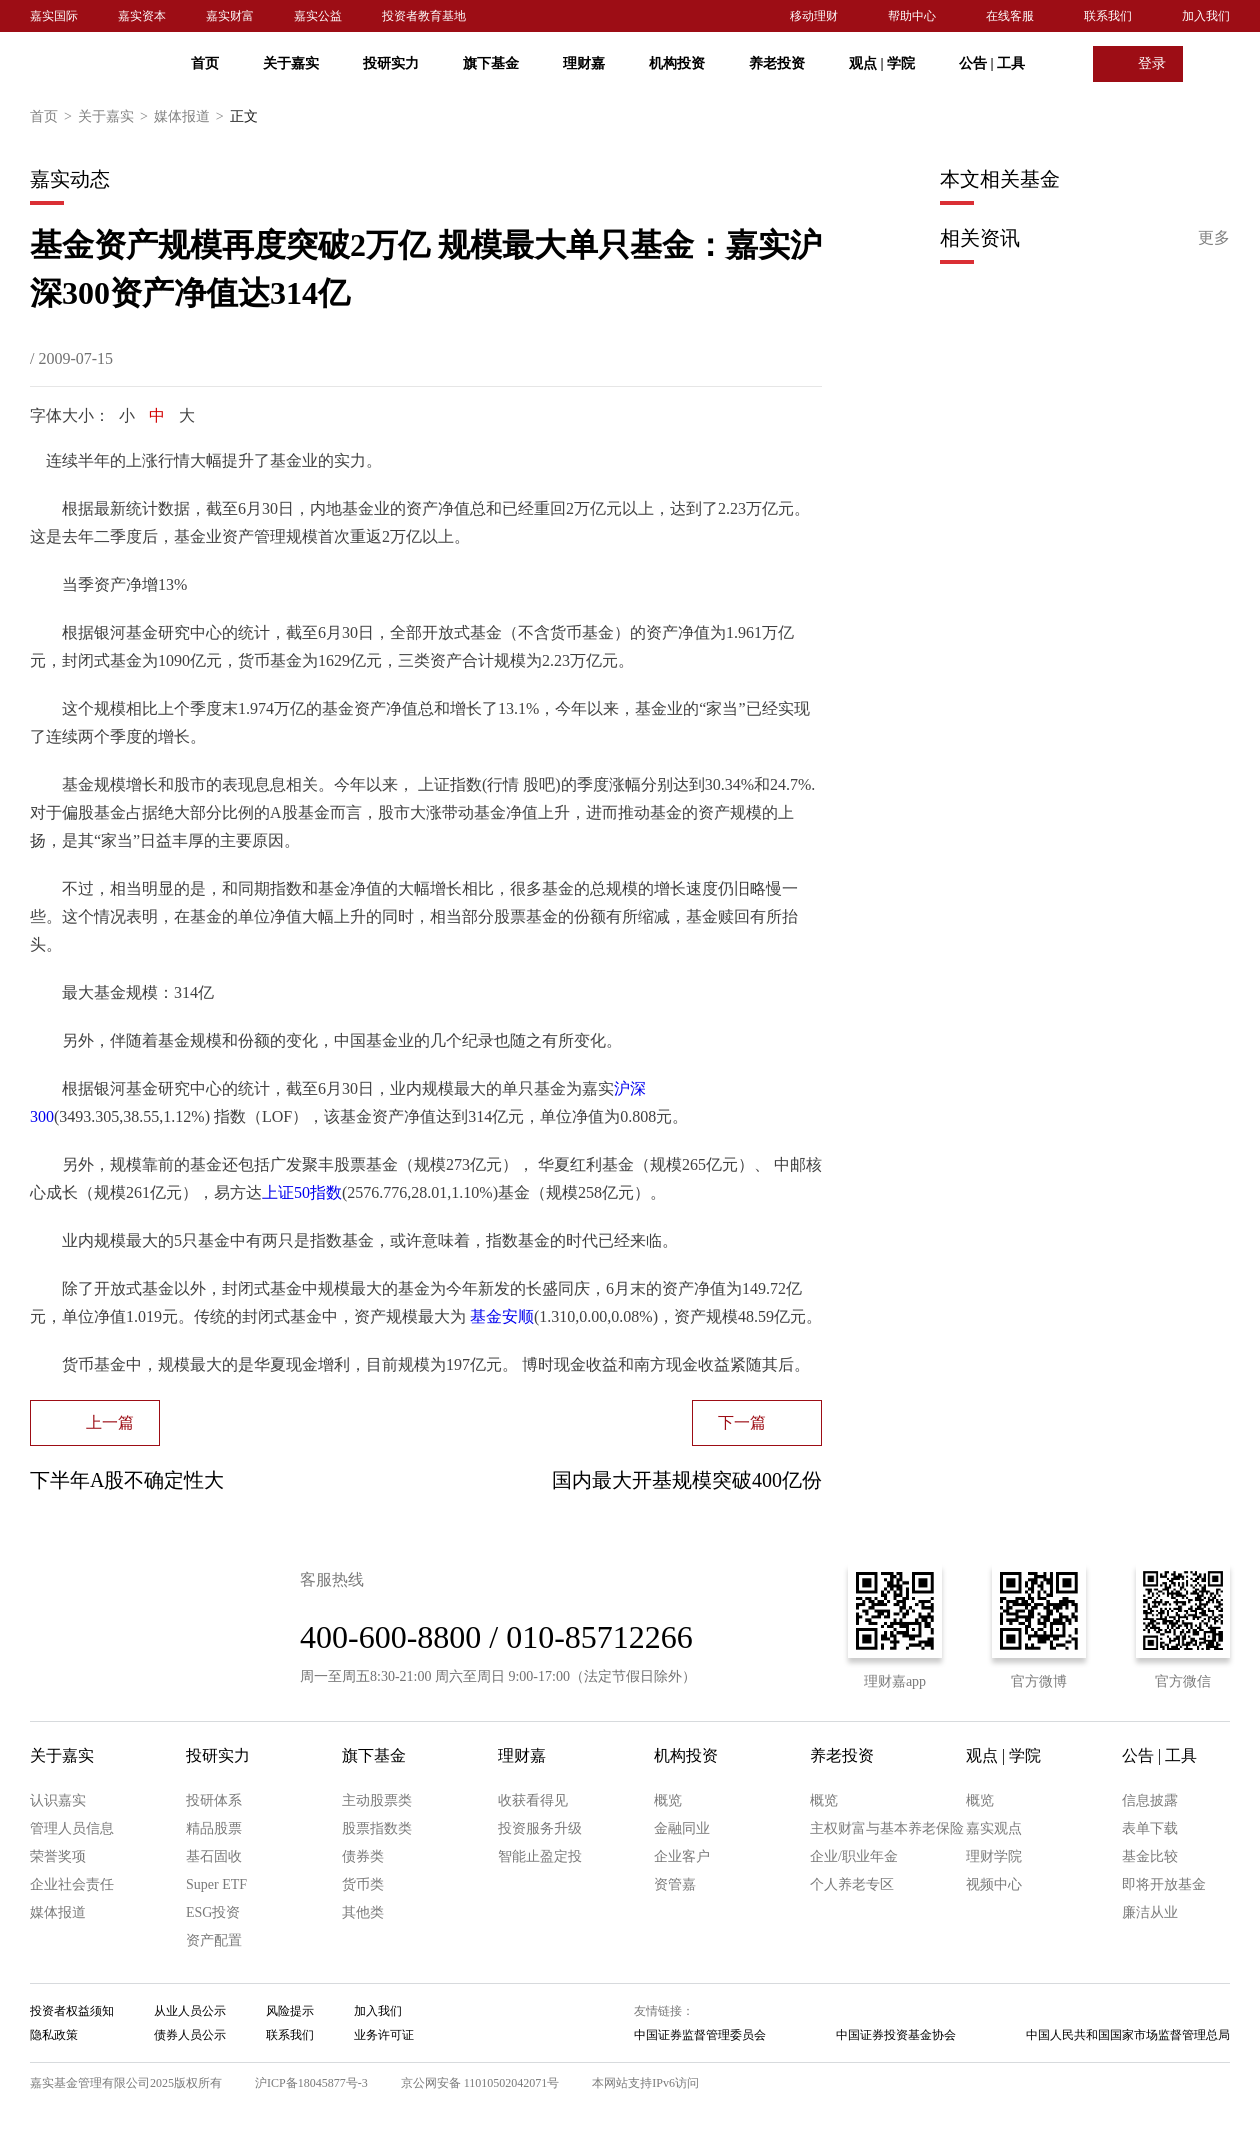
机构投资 (677, 63)
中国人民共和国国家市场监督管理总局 (1128, 2035)
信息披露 (1150, 1800)
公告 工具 (992, 63)
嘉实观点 (994, 1828)
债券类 (363, 1856)
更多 (1214, 237)
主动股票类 (377, 1800)
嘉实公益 (318, 16)
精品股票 (214, 1828)
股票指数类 (377, 1828)
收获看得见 (533, 1800)
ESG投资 (213, 1912)
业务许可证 (384, 2035)
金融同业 (682, 1828)
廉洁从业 (1150, 1912)
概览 (668, 1800)
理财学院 (994, 1856)
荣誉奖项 (58, 1856)
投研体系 (214, 1800)
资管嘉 (675, 1884)
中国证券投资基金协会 (896, 2035)
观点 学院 (882, 63)
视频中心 (994, 1884)
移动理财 (814, 16)
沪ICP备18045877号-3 (311, 2083)
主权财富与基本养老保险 (887, 1828)
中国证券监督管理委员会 (700, 2035)
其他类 (363, 1912)
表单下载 (1150, 1828)
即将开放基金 (1164, 1884)
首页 (205, 63)
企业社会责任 (72, 1884)
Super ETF (216, 1884)
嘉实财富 (230, 16)
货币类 (363, 1884)
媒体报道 (192, 117)
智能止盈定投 (540, 1856)
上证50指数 (302, 1192)
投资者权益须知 (72, 2011)
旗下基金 (491, 63)
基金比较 (1150, 1856)
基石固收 (214, 1856)
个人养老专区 (852, 1884)
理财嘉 (584, 63)
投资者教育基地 (424, 16)
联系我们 (1108, 16)
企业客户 (682, 1856)
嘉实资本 (142, 16)
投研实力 (391, 63)
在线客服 (1010, 16)
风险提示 (290, 2011)
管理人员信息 (72, 1828)
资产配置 (214, 1940)
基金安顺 (502, 1316)
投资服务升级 (540, 1828)
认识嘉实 (58, 1800)
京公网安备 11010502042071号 (480, 2083)
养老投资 (777, 63)
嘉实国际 (54, 16)
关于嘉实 (291, 63)
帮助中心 (912, 16)
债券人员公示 (190, 2035)
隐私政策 (54, 2035)
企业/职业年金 (854, 1856)
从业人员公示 (190, 2011)
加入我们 (1206, 16)
